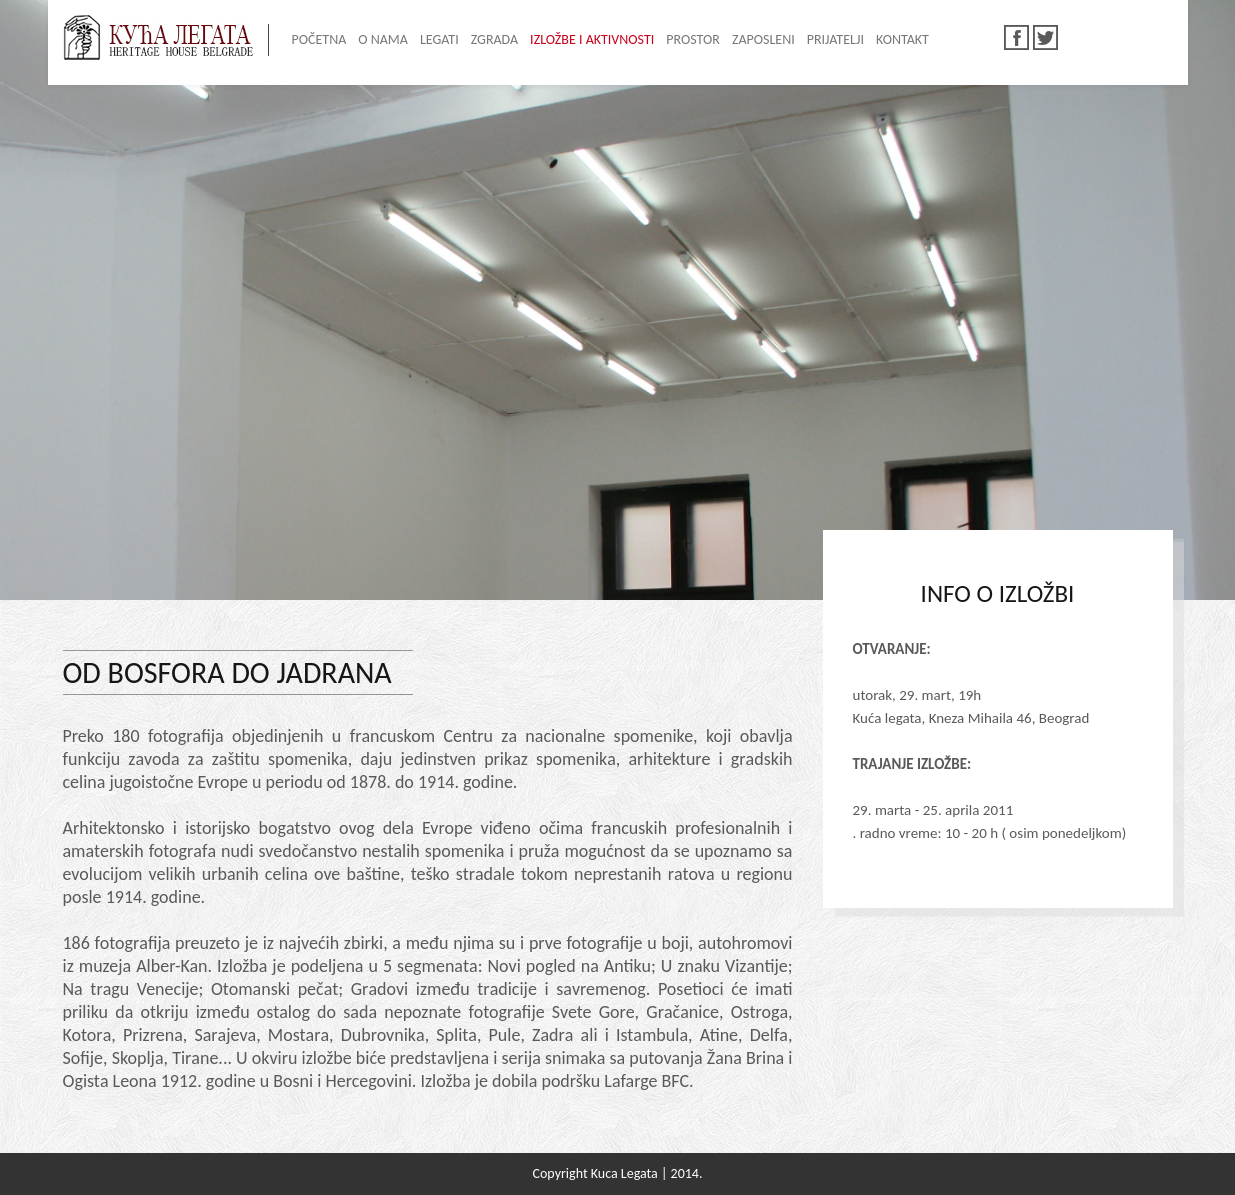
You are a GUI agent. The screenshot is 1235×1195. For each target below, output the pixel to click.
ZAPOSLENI (763, 39)
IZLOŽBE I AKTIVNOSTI (592, 39)
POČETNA (319, 39)
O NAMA (383, 39)
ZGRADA (494, 39)
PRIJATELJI (835, 39)
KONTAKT (902, 39)
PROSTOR (693, 39)
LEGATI (439, 39)
